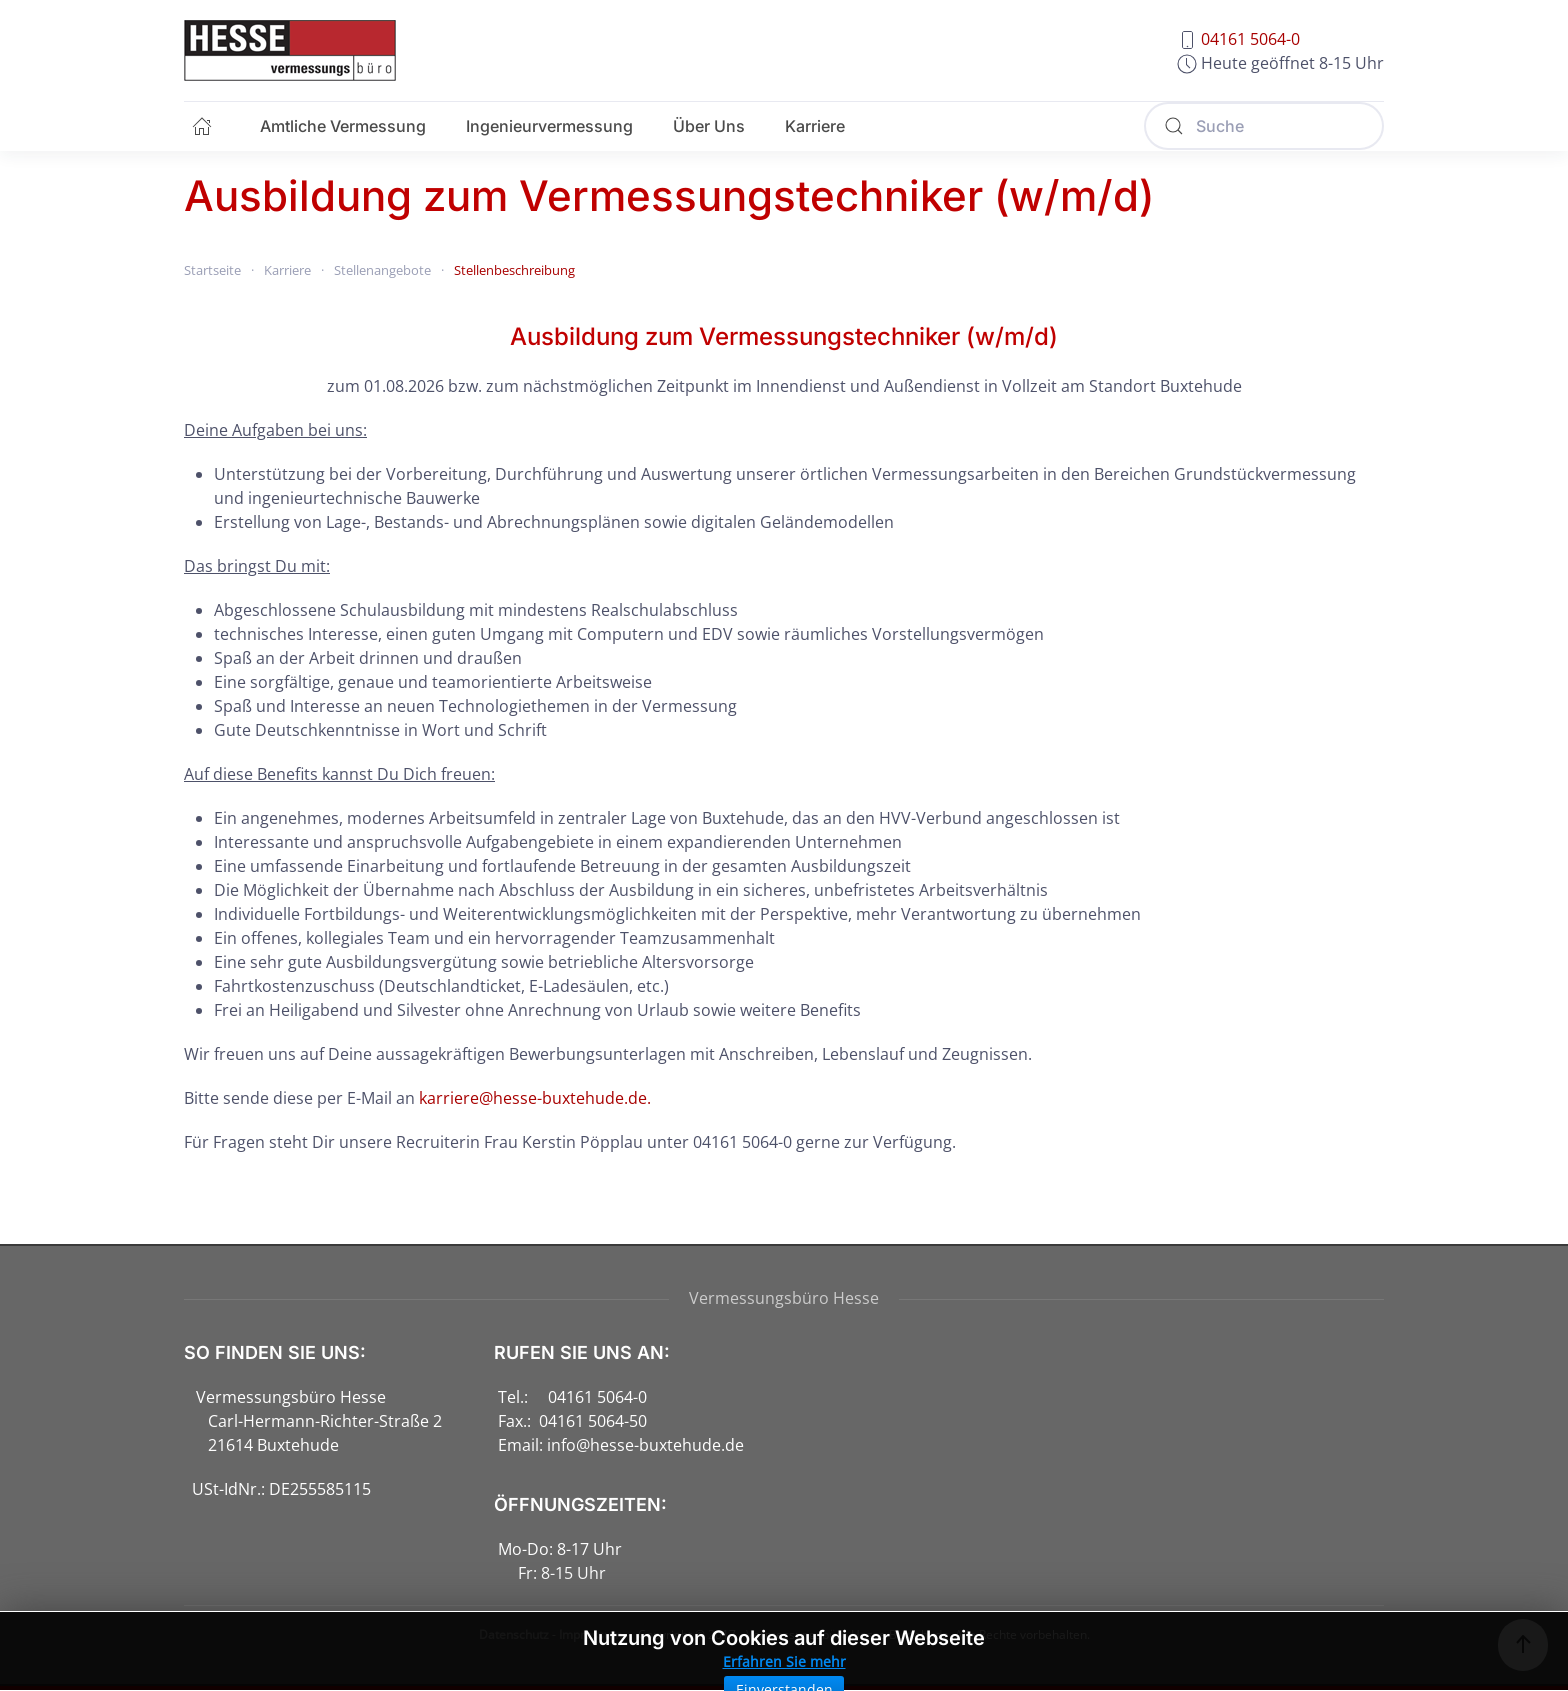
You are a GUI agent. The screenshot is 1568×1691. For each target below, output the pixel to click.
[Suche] (1264, 126)
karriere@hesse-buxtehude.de (533, 1098)
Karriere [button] (815, 126)
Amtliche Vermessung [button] (343, 126)
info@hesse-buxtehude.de (645, 1445)
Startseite (212, 270)
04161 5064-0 (1250, 39)
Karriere (287, 270)
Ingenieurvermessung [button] (549, 126)
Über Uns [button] (709, 126)
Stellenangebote (382, 270)
